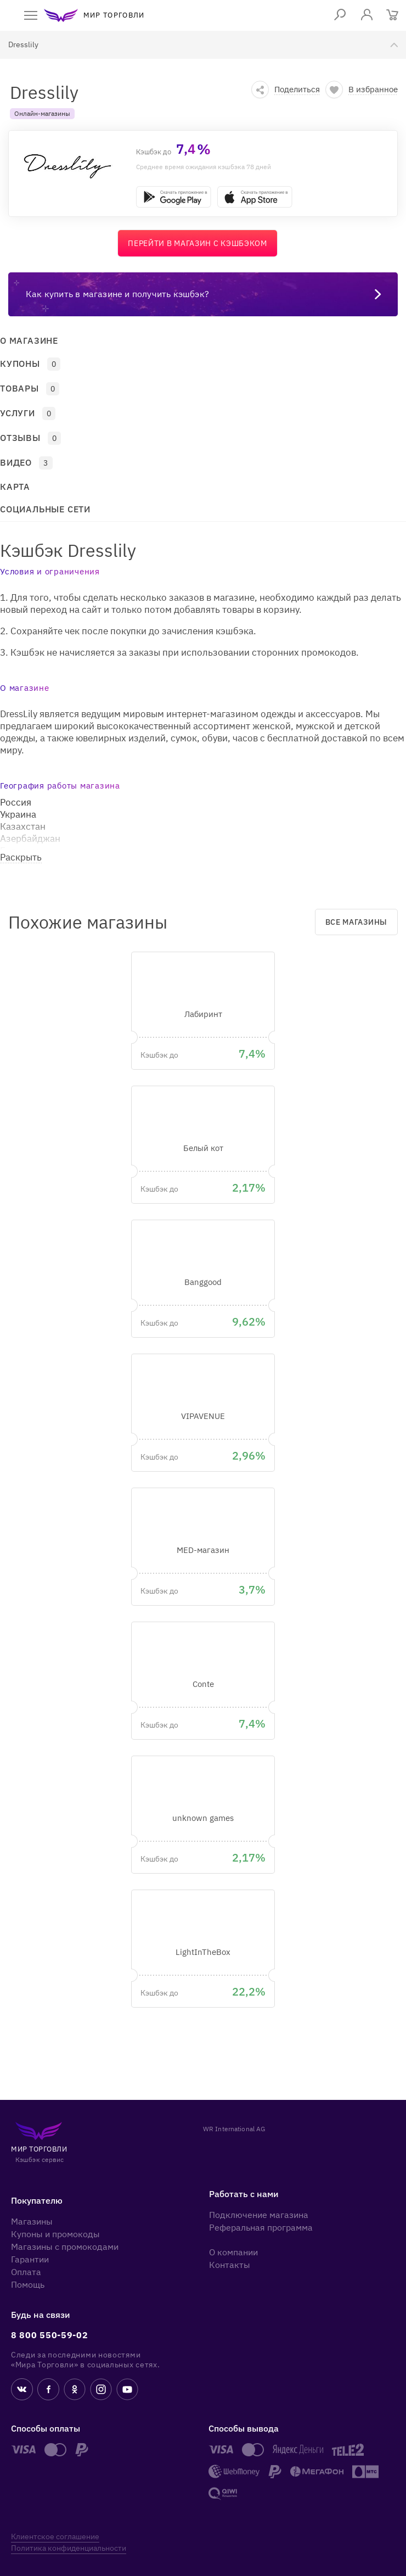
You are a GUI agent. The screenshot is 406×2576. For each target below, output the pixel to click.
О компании (233, 2252)
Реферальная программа (261, 2227)
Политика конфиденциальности (68, 2548)
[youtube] (127, 2390)
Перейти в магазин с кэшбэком (197, 243)
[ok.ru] (75, 2390)
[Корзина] (393, 15)
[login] (366, 15)
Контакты (229, 2264)
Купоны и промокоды (55, 2233)
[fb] (48, 2390)
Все (356, 922)
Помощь (27, 2284)
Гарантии (30, 2259)
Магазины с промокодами (65, 2246)
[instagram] (101, 2390)
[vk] (22, 2390)
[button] (285, 89)
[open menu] (31, 15)
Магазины (32, 2221)
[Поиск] (339, 15)
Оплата (26, 2271)
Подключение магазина (258, 2214)
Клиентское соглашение (55, 2536)
